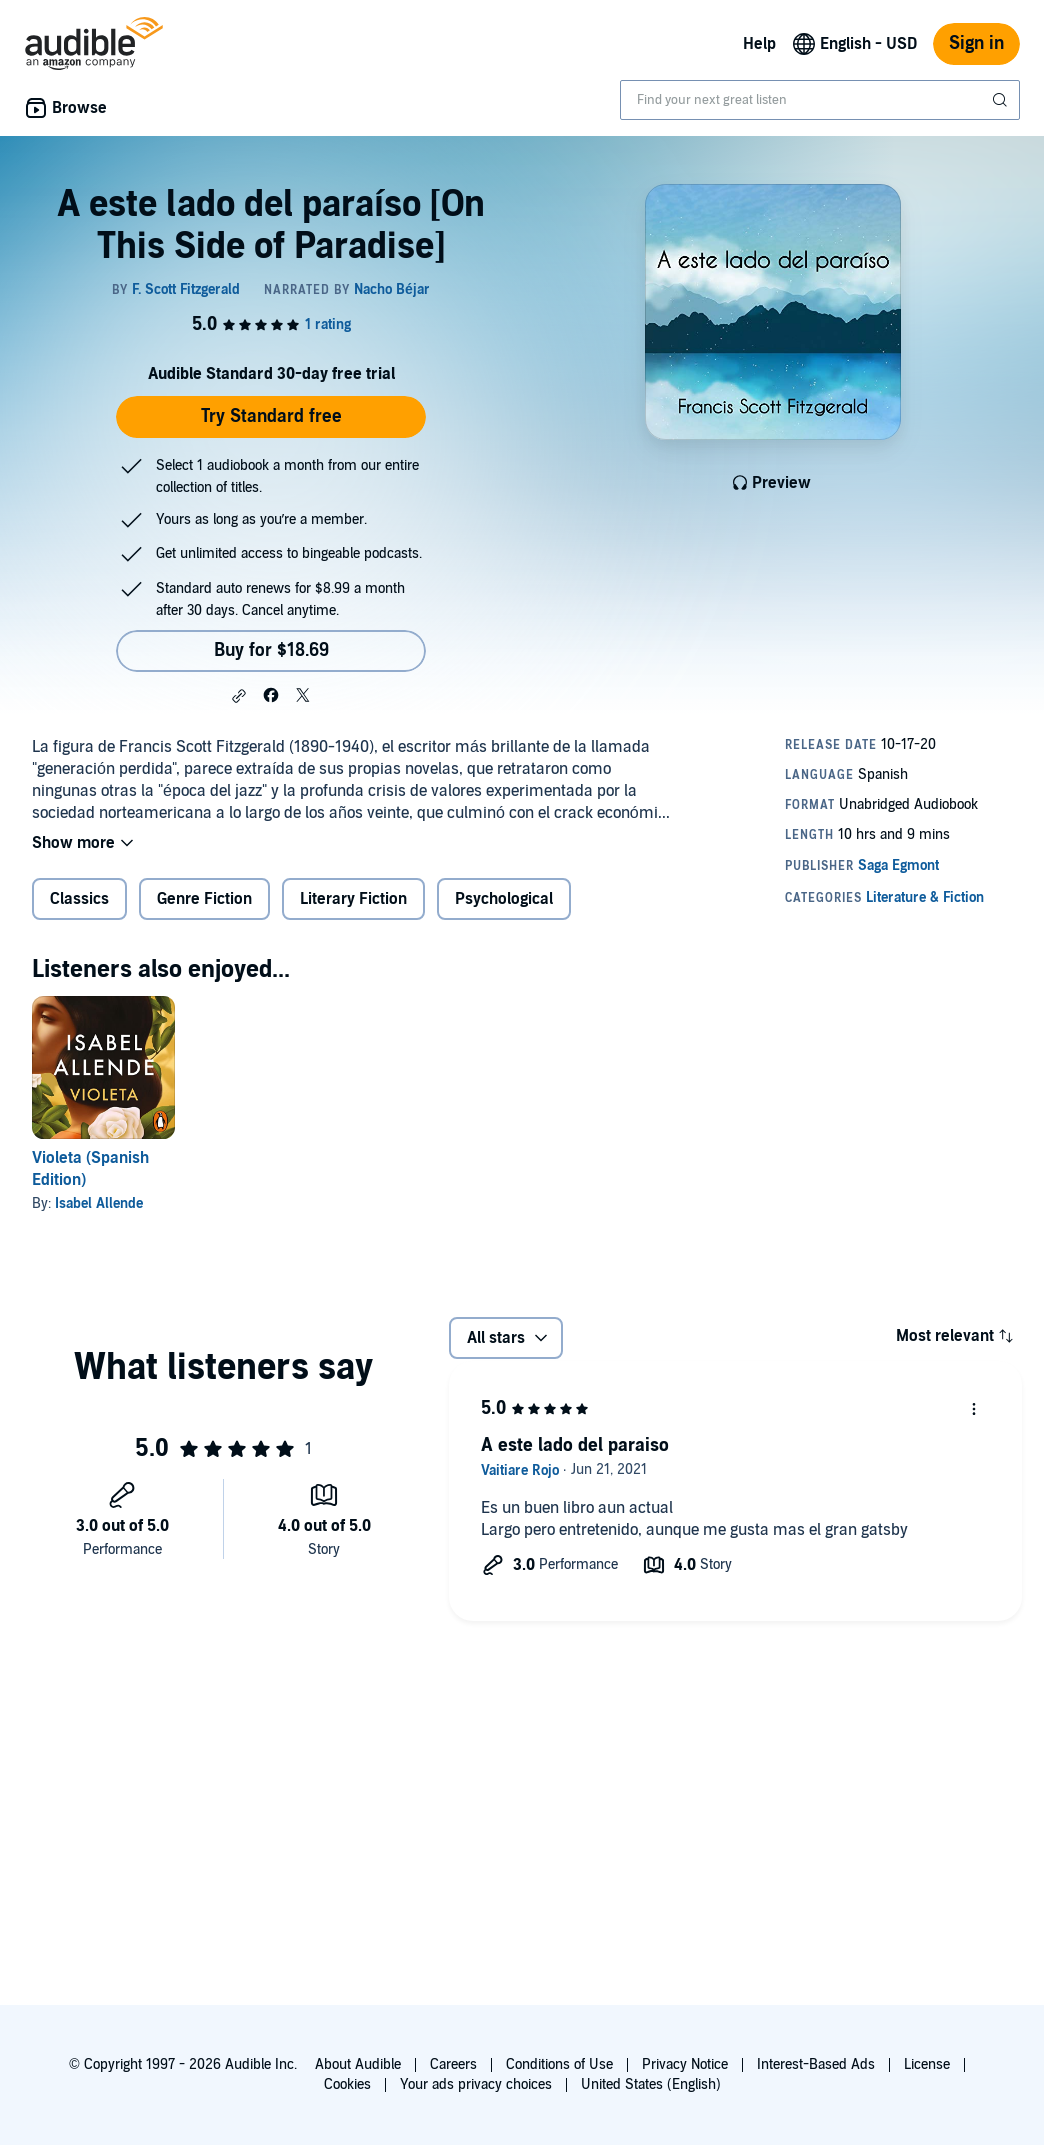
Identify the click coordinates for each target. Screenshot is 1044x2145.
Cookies (347, 2084)
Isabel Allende (99, 1203)
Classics (79, 899)
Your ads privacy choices (476, 2084)
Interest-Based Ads (816, 2064)
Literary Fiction (353, 899)
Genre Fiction (204, 899)
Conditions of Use (559, 2064)
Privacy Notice (685, 2064)
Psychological (504, 899)
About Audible (358, 2064)
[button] (239, 696)
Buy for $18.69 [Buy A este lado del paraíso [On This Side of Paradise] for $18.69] (271, 650)
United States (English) (651, 2084)
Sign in (976, 43)
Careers (453, 2064)
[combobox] (820, 100)
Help (759, 44)
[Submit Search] (1002, 100)
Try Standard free (271, 416)
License (927, 2064)
